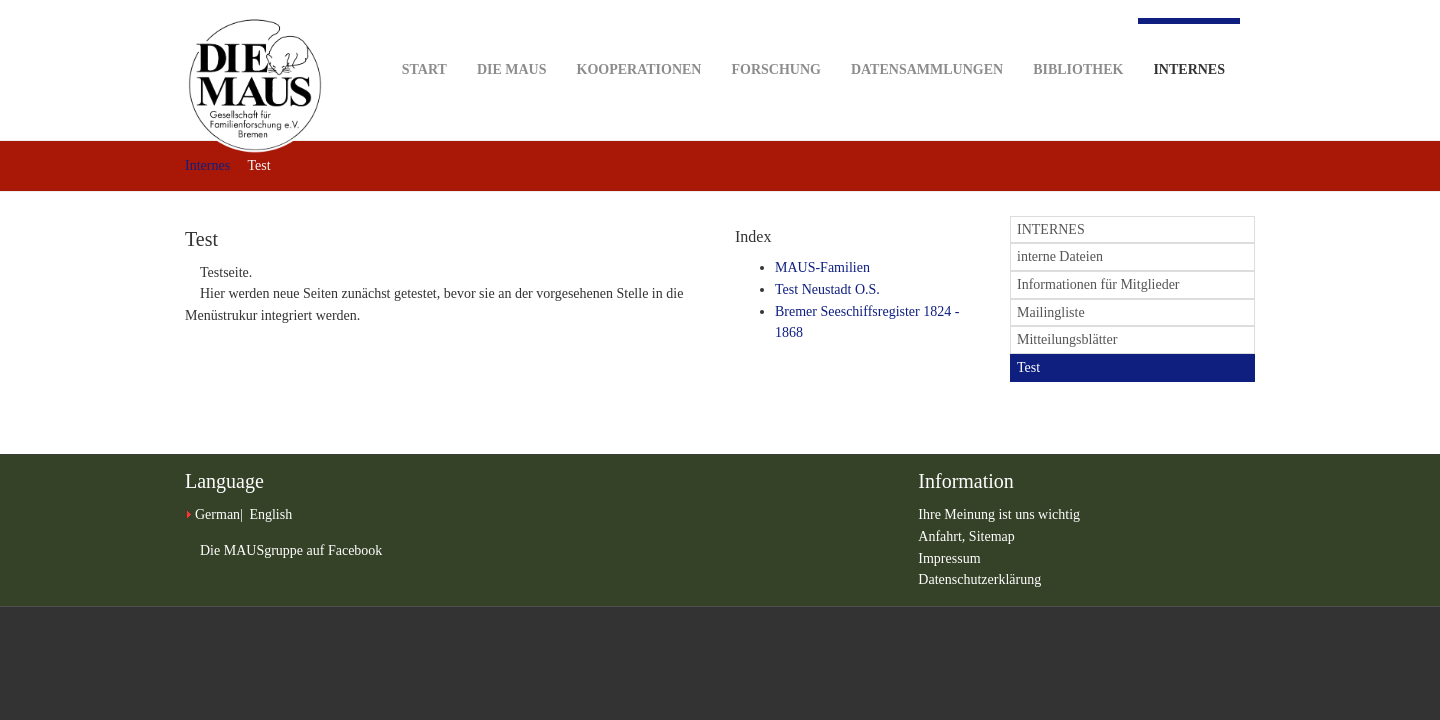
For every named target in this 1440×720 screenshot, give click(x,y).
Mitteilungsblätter (1067, 339)
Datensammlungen (927, 38)
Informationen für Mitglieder (1098, 284)
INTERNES (1051, 229)
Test (1028, 367)
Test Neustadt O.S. (827, 289)
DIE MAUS (512, 38)
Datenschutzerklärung (979, 579)
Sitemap (992, 536)
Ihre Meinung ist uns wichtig (999, 514)
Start (424, 38)
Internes (1189, 47)
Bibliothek (1078, 38)
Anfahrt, (943, 536)
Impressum (949, 558)
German (217, 514)
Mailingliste (1051, 312)
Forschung (775, 38)
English (270, 514)
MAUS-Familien (822, 267)
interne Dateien (1060, 256)
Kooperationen (639, 38)
